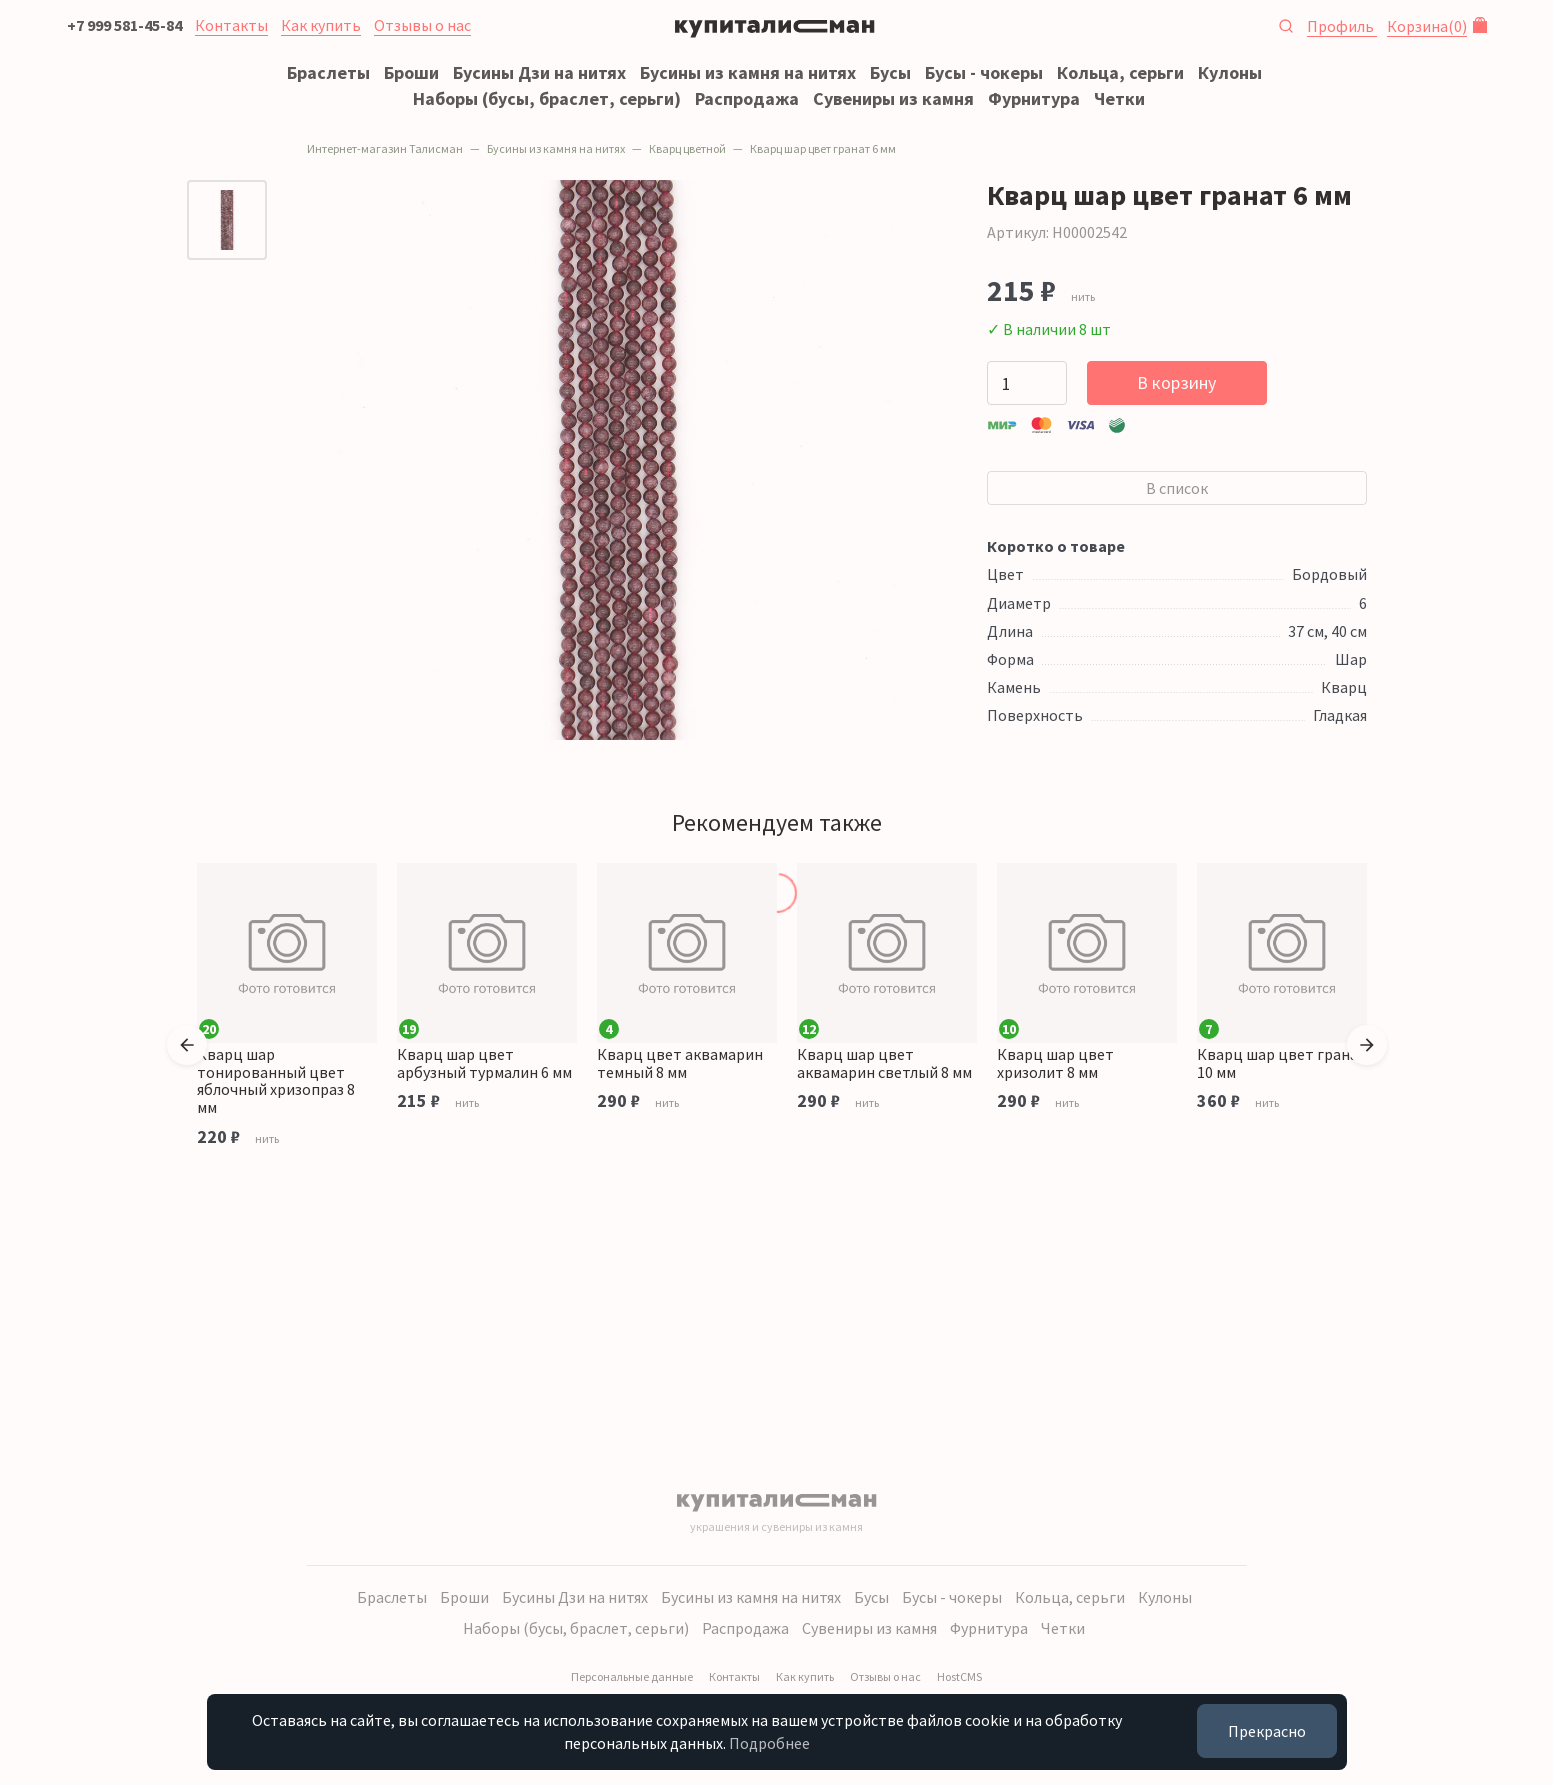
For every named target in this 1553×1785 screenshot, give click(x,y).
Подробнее (769, 1743)
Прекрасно (1267, 1731)
